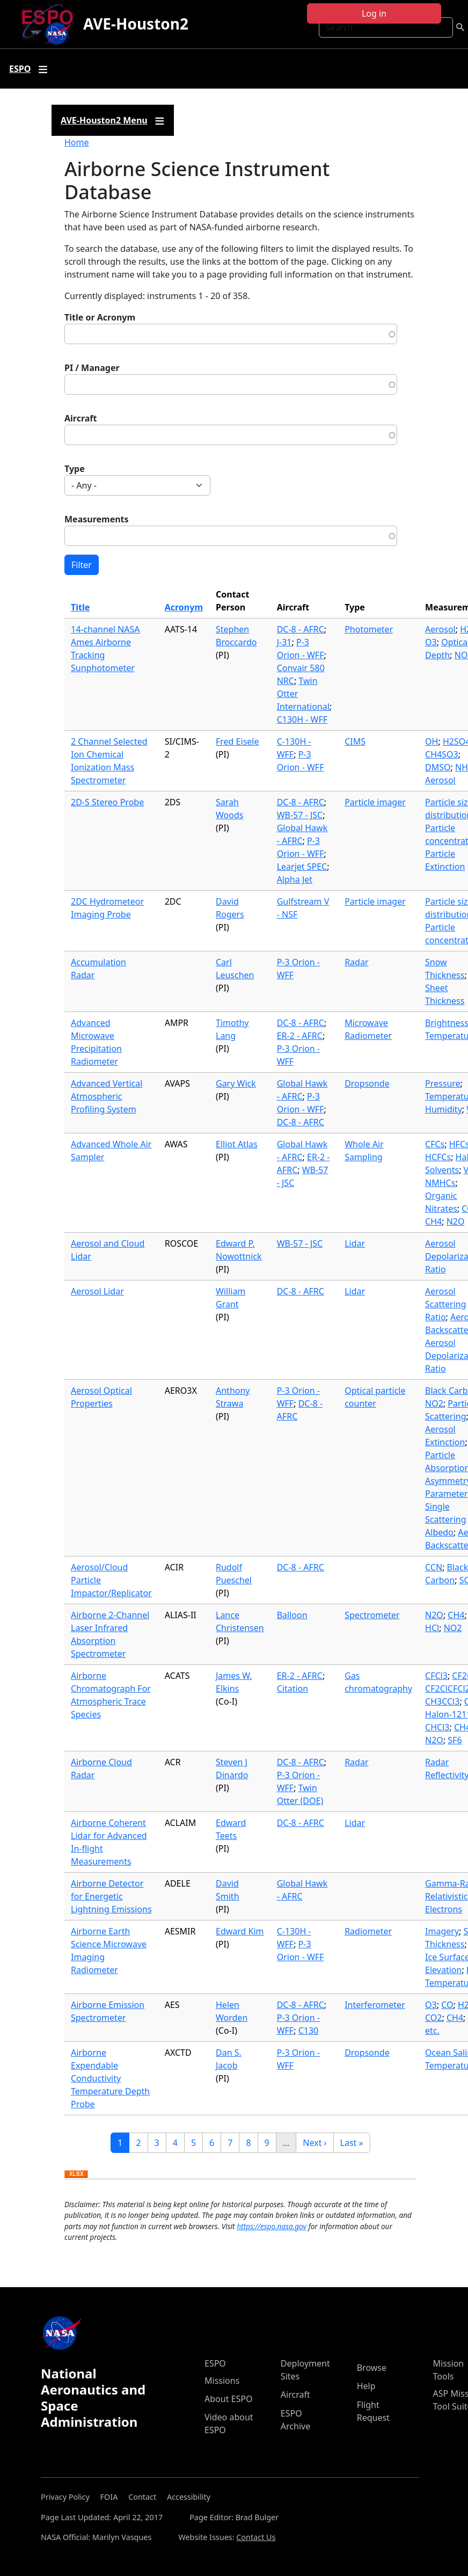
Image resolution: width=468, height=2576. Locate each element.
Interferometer (375, 2005)
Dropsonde (367, 1083)
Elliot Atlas (237, 1144)
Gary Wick (236, 1083)
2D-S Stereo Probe (107, 802)
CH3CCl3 (442, 1701)
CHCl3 (437, 1727)
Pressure (442, 1083)
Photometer (369, 629)
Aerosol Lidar (97, 1291)
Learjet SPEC (302, 866)
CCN (433, 1567)
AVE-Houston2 (135, 23)
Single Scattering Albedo (445, 1519)
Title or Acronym (99, 317)
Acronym (184, 607)
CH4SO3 (441, 754)
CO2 (433, 2018)
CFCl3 (436, 1676)
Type (74, 469)
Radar (356, 962)
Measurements (96, 519)
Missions (221, 2380)
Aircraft (80, 418)
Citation (292, 1688)
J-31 (284, 642)
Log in (374, 13)
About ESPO (228, 2399)
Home (76, 142)
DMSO (437, 767)
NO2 (434, 1403)
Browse (371, 2368)
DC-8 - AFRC (300, 629)
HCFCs (438, 1157)
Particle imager (375, 802)
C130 (308, 2030)
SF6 (455, 1740)
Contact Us (255, 2537)
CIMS (355, 741)
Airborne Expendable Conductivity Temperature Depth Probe (110, 2078)
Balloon (292, 1615)
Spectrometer (372, 1615)
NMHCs (440, 1183)
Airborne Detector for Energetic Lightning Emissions (111, 1896)
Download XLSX (75, 2174)
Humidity (443, 1109)
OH (431, 741)
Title (80, 607)
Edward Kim (240, 1931)
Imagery (442, 1931)
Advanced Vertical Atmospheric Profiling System (106, 1096)
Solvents (442, 1170)
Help (366, 2386)
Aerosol (440, 629)
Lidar (355, 1243)
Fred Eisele (237, 741)
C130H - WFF (302, 719)
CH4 (433, 1221)
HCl (432, 1628)
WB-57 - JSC (300, 815)
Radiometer (368, 1931)
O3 (431, 642)
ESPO (215, 2363)
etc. (432, 2030)
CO (447, 2005)
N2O (456, 1221)
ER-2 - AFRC (300, 1036)
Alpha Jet (294, 879)
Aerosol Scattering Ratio (445, 1304)
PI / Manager (92, 368)
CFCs (434, 1144)
